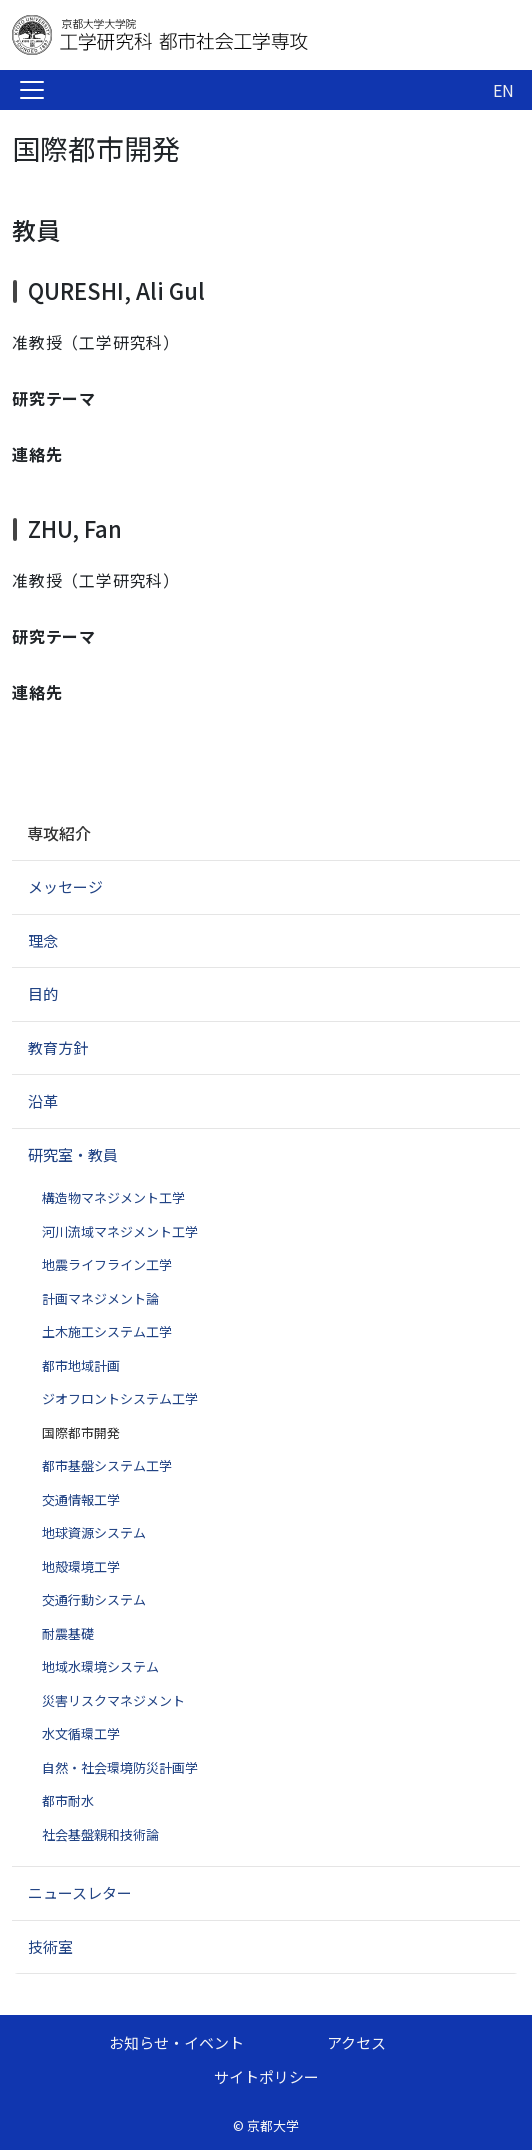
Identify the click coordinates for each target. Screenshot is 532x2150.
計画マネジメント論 (100, 1298)
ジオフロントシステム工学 (120, 1398)
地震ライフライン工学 (107, 1264)
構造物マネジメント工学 (113, 1197)
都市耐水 (68, 1800)
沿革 (43, 1100)
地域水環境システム (100, 1666)
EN (503, 90)
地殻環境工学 (81, 1566)
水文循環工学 (81, 1733)
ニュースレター (80, 1892)
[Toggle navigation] (32, 90)
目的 (43, 993)
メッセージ (65, 886)
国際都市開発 (81, 1432)
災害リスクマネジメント (113, 1700)
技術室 (50, 1946)
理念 (43, 940)
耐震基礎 (68, 1633)
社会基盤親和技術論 (100, 1834)
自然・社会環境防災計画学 (120, 1767)
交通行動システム (94, 1599)
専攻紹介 (59, 833)
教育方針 (58, 1047)
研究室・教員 (73, 1154)
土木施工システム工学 (107, 1331)
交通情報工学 (81, 1499)
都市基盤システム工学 (107, 1465)
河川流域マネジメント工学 (120, 1231)
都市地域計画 (81, 1365)
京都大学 (273, 2125)
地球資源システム (94, 1532)
